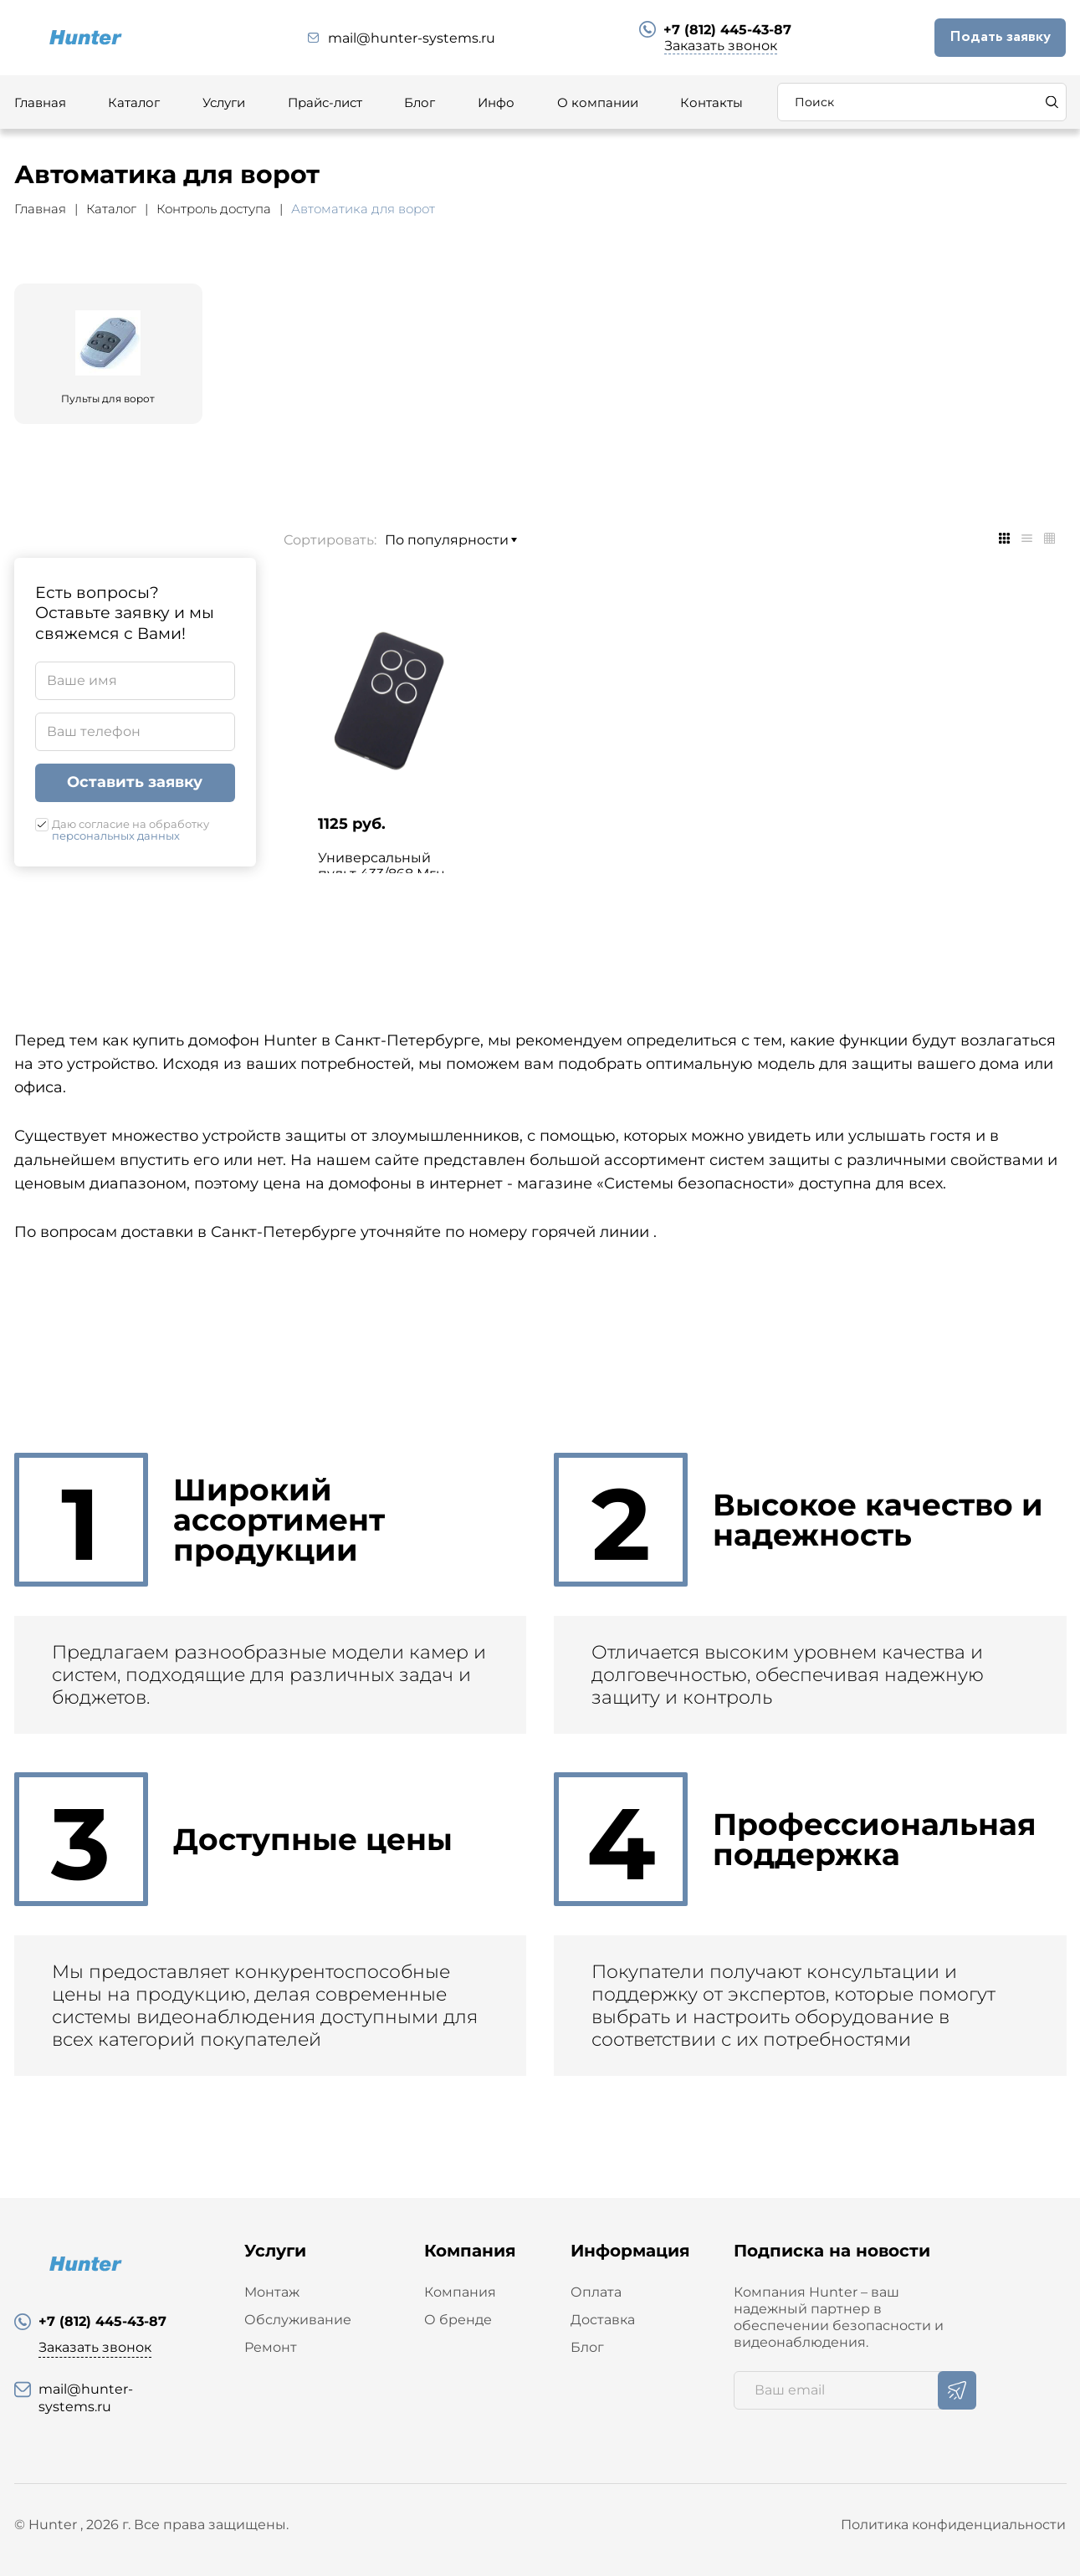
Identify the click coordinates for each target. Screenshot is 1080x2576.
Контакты (711, 102)
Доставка (603, 2320)
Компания (460, 2292)
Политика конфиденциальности (953, 2525)
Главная (40, 102)
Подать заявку (1000, 37)
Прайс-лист (325, 102)
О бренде (458, 2320)
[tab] (1004, 538)
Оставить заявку (134, 782)
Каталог (134, 102)
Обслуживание (297, 2320)
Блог (419, 102)
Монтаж (271, 2292)
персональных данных (116, 835)
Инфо (496, 102)
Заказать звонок (720, 46)
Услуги (223, 102)
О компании (597, 102)
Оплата (596, 2292)
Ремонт (270, 2347)
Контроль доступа (213, 209)
